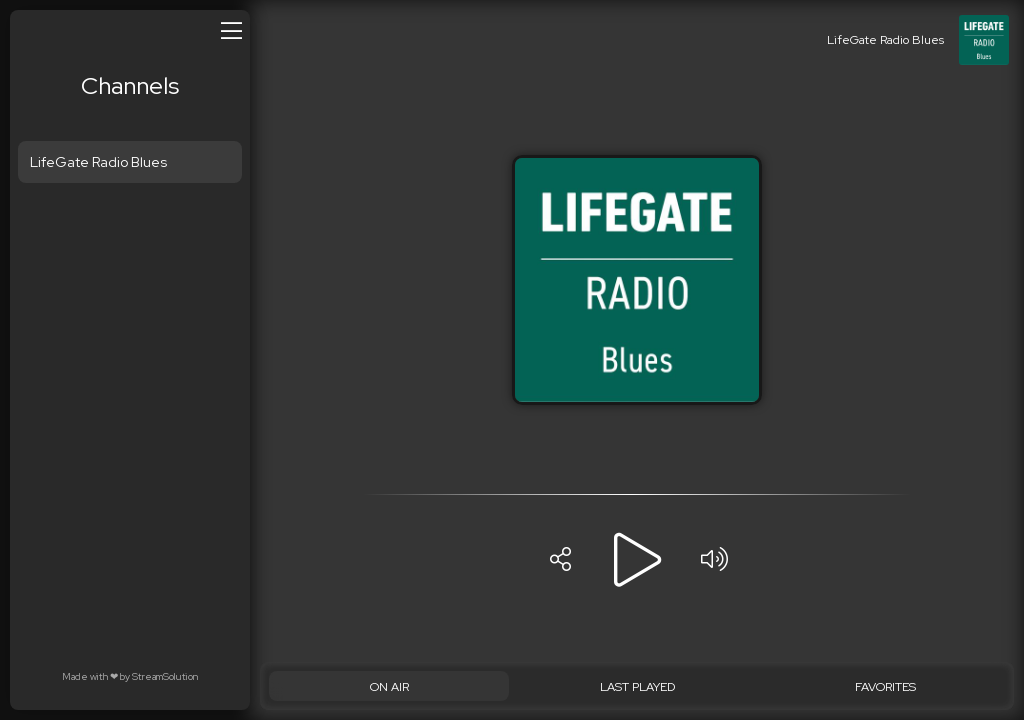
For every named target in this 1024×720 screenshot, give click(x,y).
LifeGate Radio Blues (98, 162)
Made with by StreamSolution (130, 676)
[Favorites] (885, 686)
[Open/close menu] (231, 30)
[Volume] (714, 560)
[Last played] (637, 686)
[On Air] (389, 686)
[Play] (637, 560)
